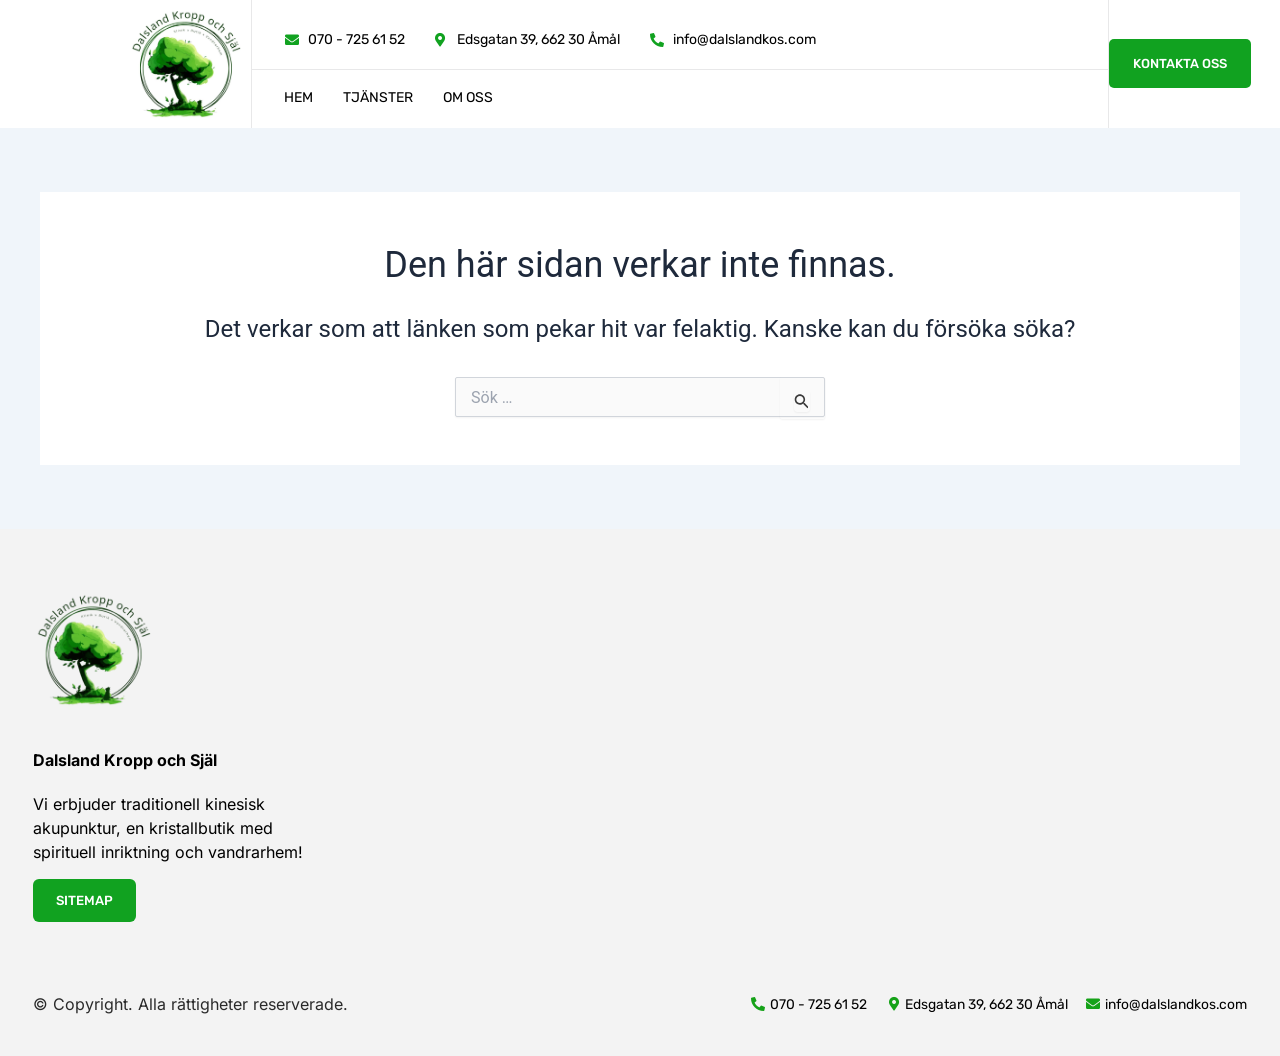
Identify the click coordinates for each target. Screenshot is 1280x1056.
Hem (298, 97)
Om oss (468, 97)
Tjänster (378, 97)
